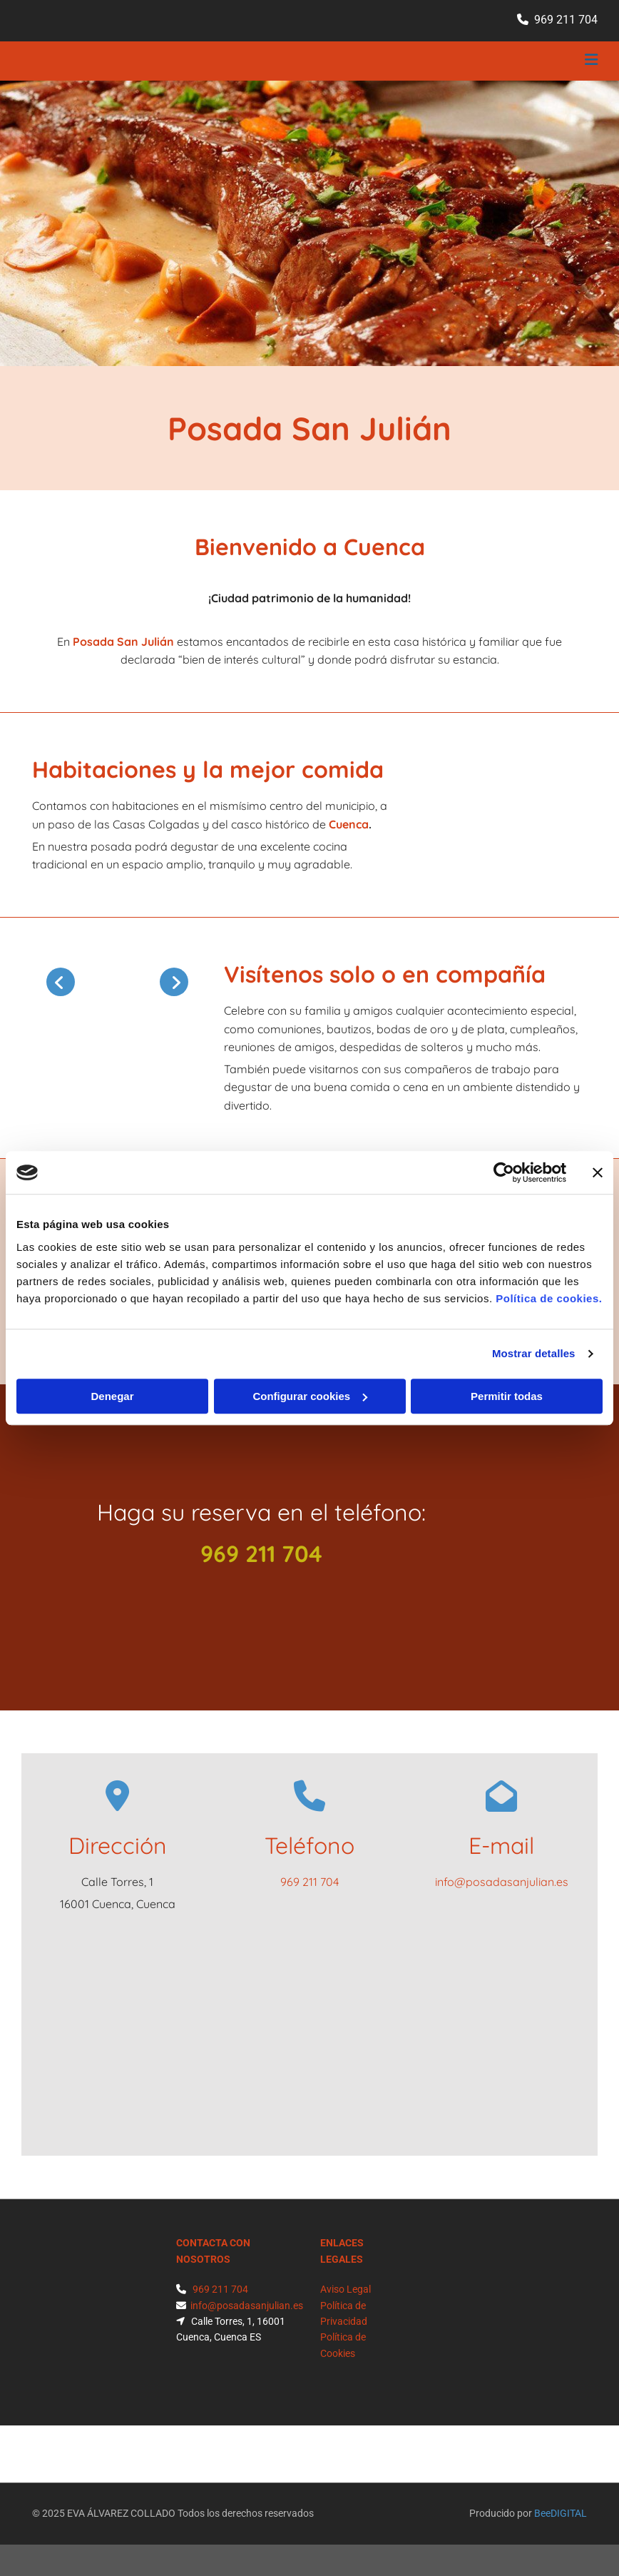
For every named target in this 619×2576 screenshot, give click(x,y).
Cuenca (349, 824)
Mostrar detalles (533, 1353)
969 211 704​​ (566, 19)
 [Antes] (60, 982)
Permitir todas (507, 1396)
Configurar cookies (309, 1396)
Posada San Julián (123, 641)
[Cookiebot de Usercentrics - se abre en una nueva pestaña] (503, 1172)
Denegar (112, 1396)
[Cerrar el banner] (598, 1172)
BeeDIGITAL (560, 2513)
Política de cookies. (549, 1298)
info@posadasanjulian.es (501, 1882)
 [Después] (174, 982)
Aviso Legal (345, 2289)
